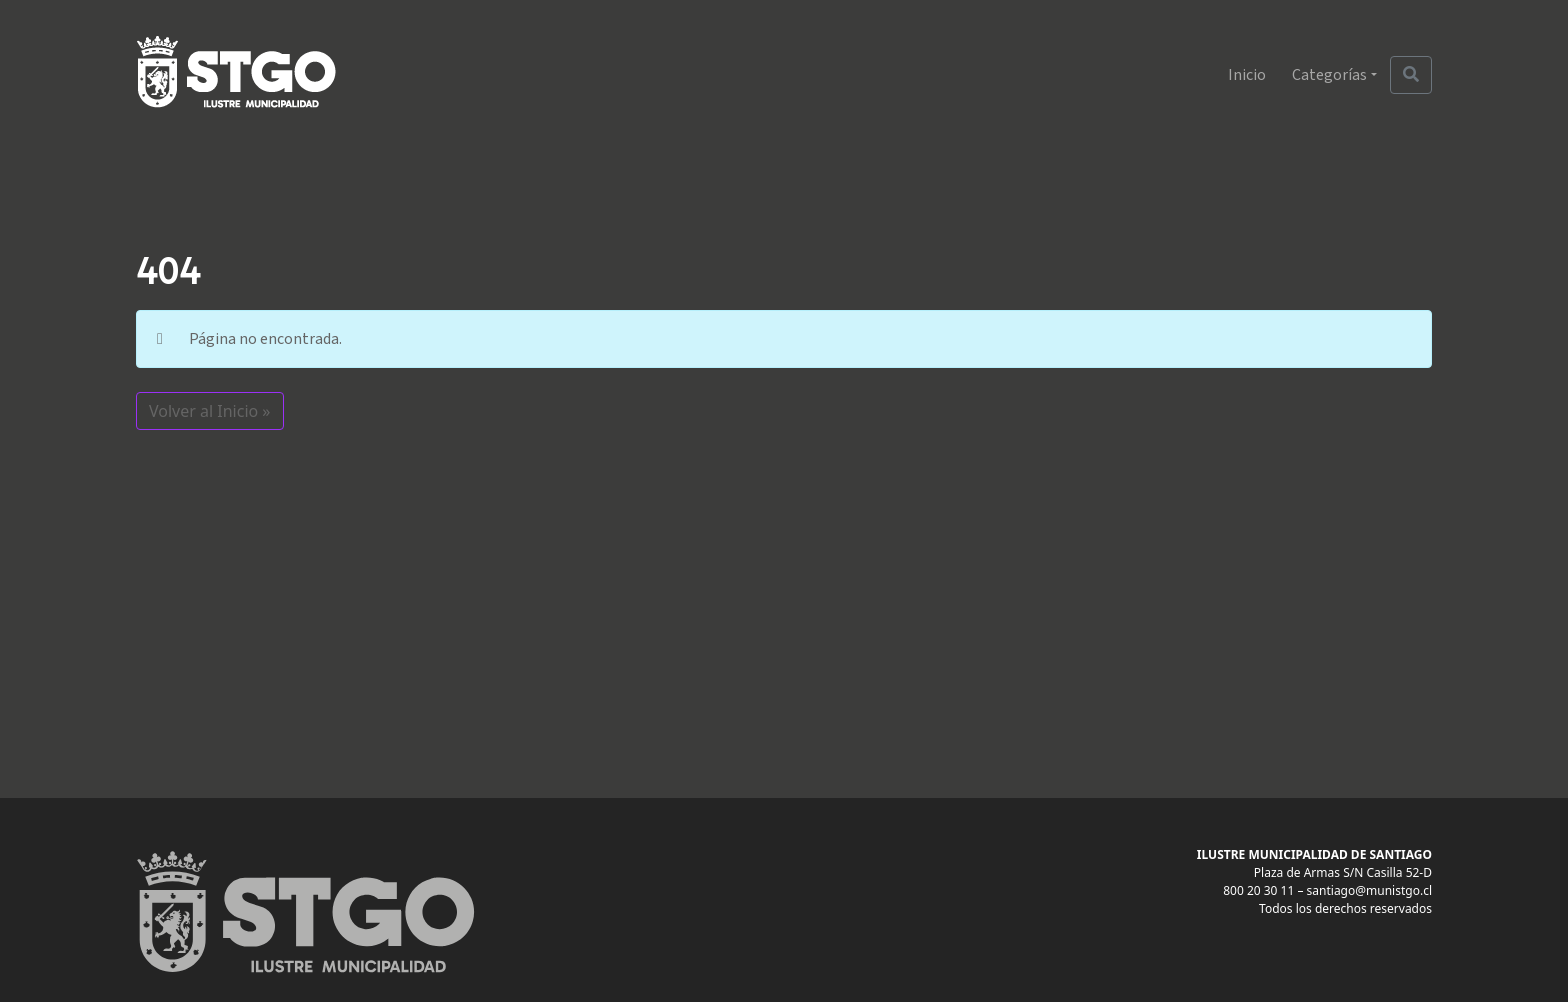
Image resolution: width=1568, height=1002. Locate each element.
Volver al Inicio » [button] (210, 411)
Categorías (1329, 75)
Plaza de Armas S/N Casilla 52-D (1343, 872)
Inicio (1247, 75)
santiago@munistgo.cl (1369, 890)
